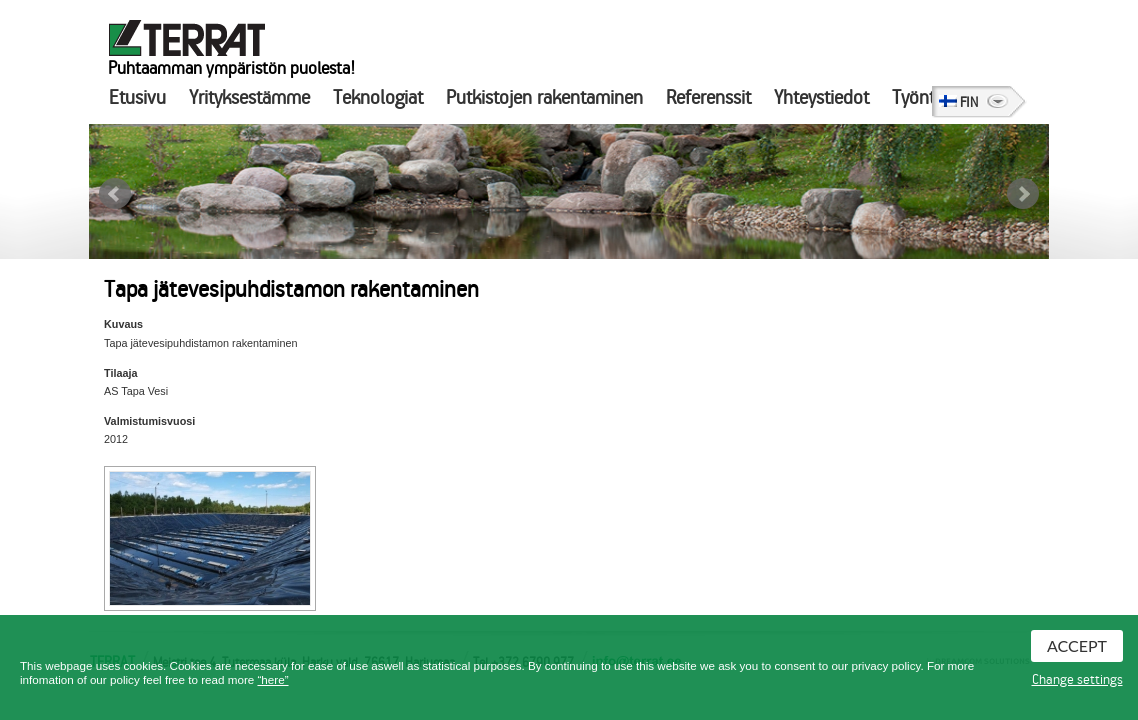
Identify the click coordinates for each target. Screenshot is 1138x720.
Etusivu (137, 97)
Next (1023, 194)
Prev (115, 194)
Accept (1077, 645)
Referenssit (708, 97)
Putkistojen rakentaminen (544, 97)
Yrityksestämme (249, 97)
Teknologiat (378, 97)
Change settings (1077, 680)
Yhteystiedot (821, 97)
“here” (272, 679)
